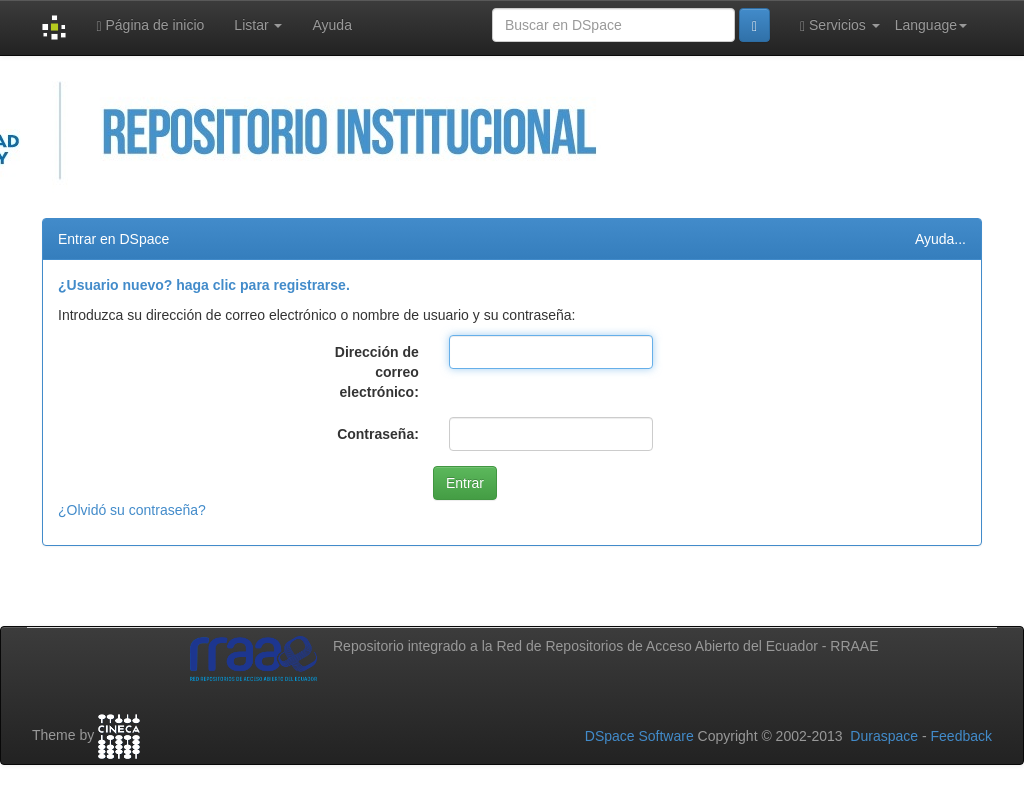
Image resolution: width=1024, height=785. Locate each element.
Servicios (840, 25)
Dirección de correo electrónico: (377, 372)
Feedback (961, 736)
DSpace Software (639, 736)
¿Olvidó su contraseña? (132, 510)
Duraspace (884, 736)
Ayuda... (940, 239)
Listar (258, 25)
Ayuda (331, 25)
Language (931, 25)
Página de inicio (150, 25)
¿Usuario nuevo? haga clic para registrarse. (204, 285)
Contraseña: (378, 434)
